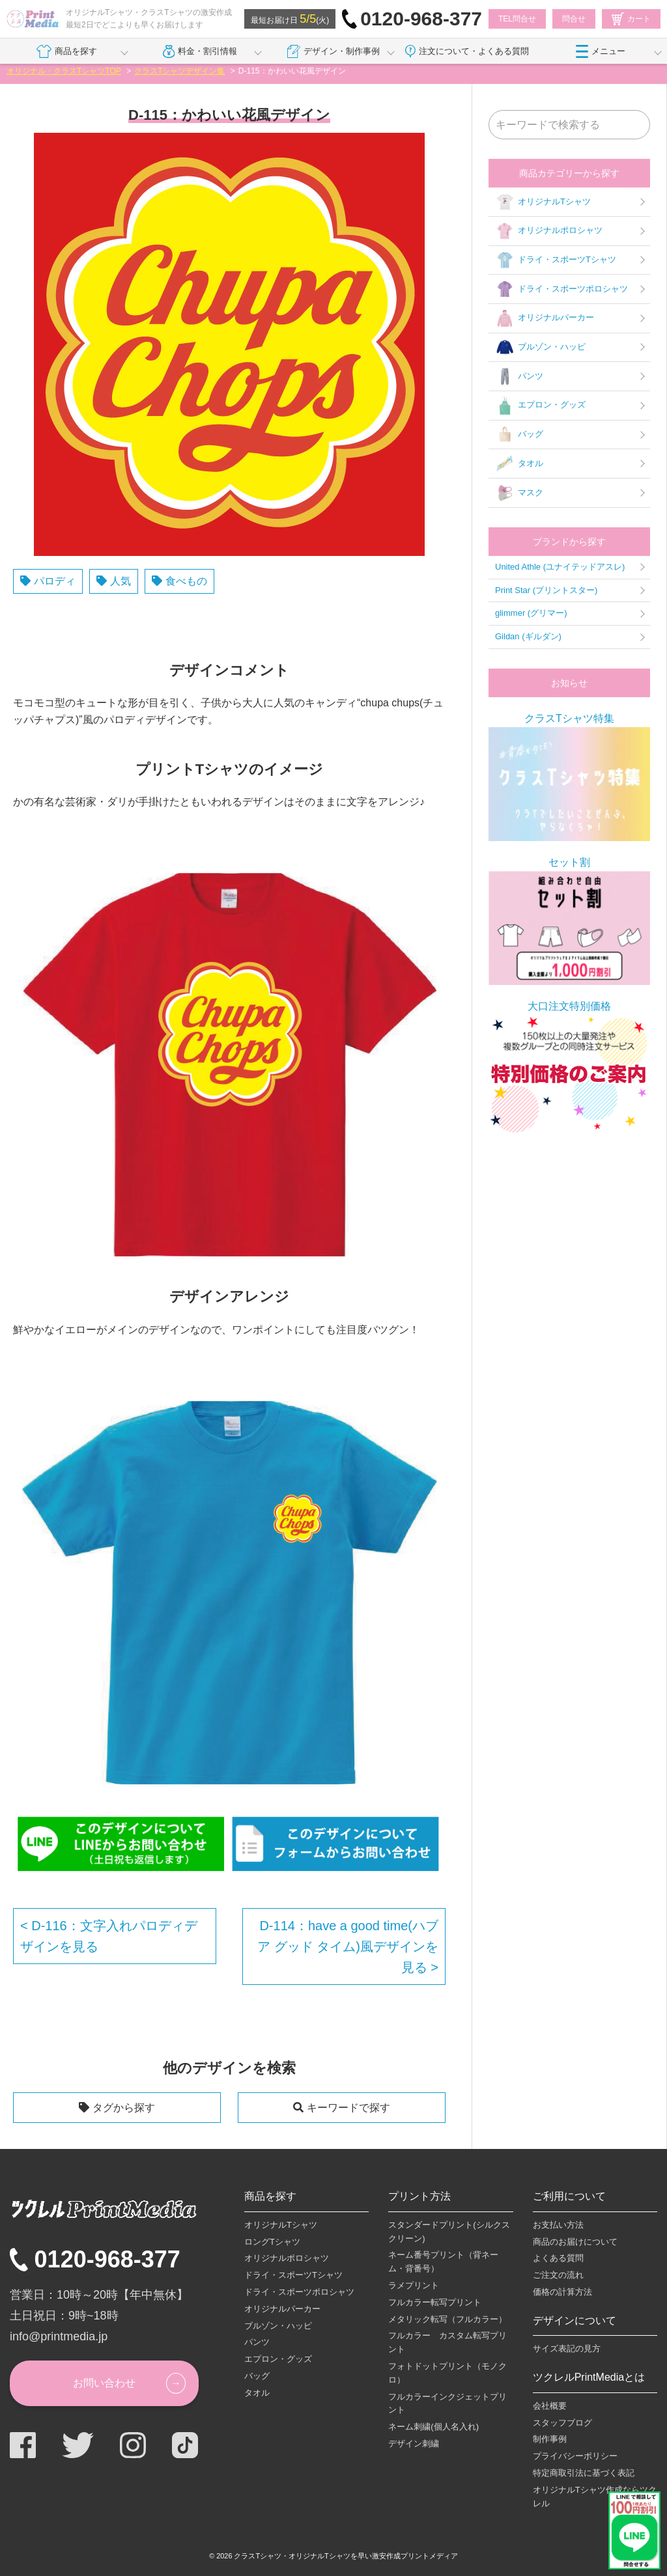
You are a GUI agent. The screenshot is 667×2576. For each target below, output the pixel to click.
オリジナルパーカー (544, 318)
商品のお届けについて (575, 2242)
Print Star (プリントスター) (546, 590)
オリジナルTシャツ (543, 202)
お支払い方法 (558, 2225)
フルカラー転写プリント (434, 2302)
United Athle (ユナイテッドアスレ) (560, 567)
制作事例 (550, 2439)
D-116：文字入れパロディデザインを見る (108, 1936)
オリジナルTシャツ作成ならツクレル (595, 2496)
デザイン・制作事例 (333, 51)
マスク (519, 493)
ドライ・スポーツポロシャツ (561, 289)
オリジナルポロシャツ (549, 231)
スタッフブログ (562, 2423)
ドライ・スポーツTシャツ (555, 260)
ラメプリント (413, 2285)
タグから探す (123, 2107)
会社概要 (550, 2406)
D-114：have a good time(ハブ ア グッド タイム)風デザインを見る (347, 1946)
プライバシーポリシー (575, 2456)
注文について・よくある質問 (467, 51)
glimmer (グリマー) (531, 613)
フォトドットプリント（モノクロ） (447, 2373)
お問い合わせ (104, 2383)
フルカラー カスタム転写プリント (447, 2342)
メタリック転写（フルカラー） (447, 2319)
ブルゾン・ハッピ (540, 347)
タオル (519, 463)
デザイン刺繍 (413, 2443)
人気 (120, 581)
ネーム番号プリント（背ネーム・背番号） (443, 2261)
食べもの (186, 581)
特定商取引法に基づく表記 (583, 2473)
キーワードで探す (348, 2107)
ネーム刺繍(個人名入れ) (433, 2426)
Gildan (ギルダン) (528, 636)
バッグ (519, 435)
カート (631, 18)
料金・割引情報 (200, 51)
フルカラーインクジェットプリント (447, 2403)
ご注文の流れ (558, 2275)
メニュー (600, 51)
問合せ (574, 18)
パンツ (519, 376)
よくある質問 (558, 2258)
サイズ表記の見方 (567, 2348)
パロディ (55, 581)
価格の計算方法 (562, 2292)
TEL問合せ (517, 18)
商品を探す (66, 51)
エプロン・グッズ (540, 405)
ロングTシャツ (272, 2242)
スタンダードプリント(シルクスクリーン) (448, 2231)
